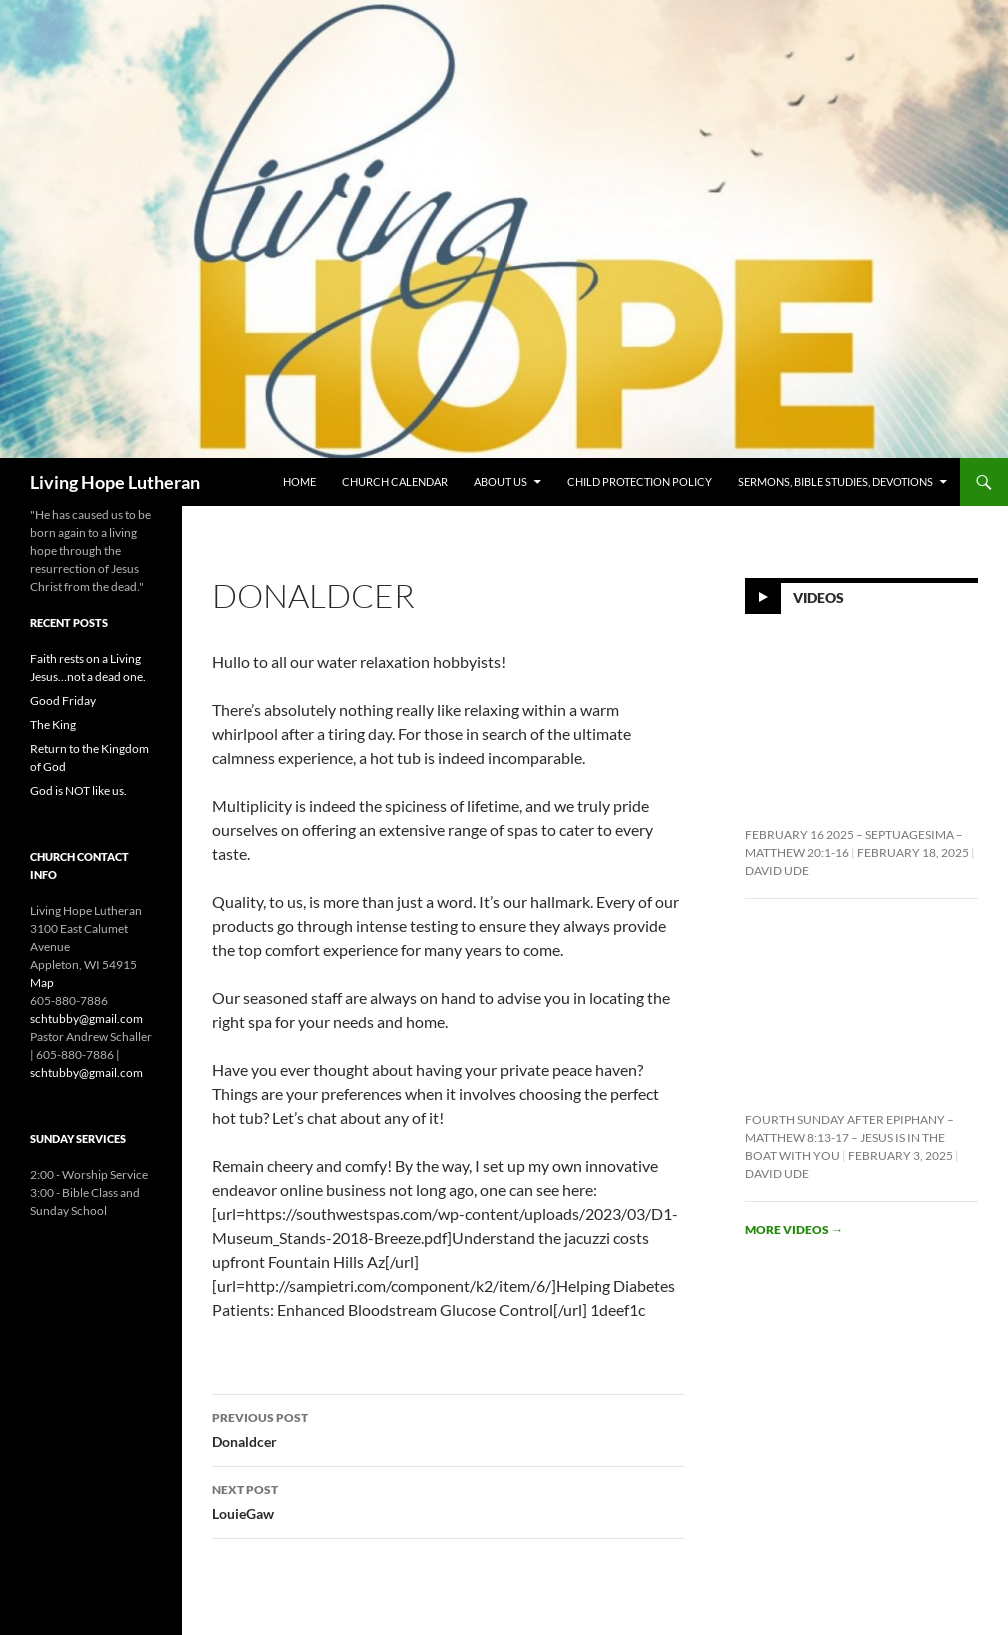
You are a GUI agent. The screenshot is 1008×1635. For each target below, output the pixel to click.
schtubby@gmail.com (86, 1018)
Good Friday (63, 700)
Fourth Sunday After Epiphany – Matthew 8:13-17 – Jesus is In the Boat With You (849, 1137)
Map (42, 982)
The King (53, 724)
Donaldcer (448, 1428)
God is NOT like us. (78, 790)
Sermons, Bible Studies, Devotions (835, 481)
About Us (500, 481)
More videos (794, 1229)
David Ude (777, 870)
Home (299, 481)
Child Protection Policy (639, 481)
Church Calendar (395, 481)
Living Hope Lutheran (115, 482)
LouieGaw (448, 1500)
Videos (818, 596)
